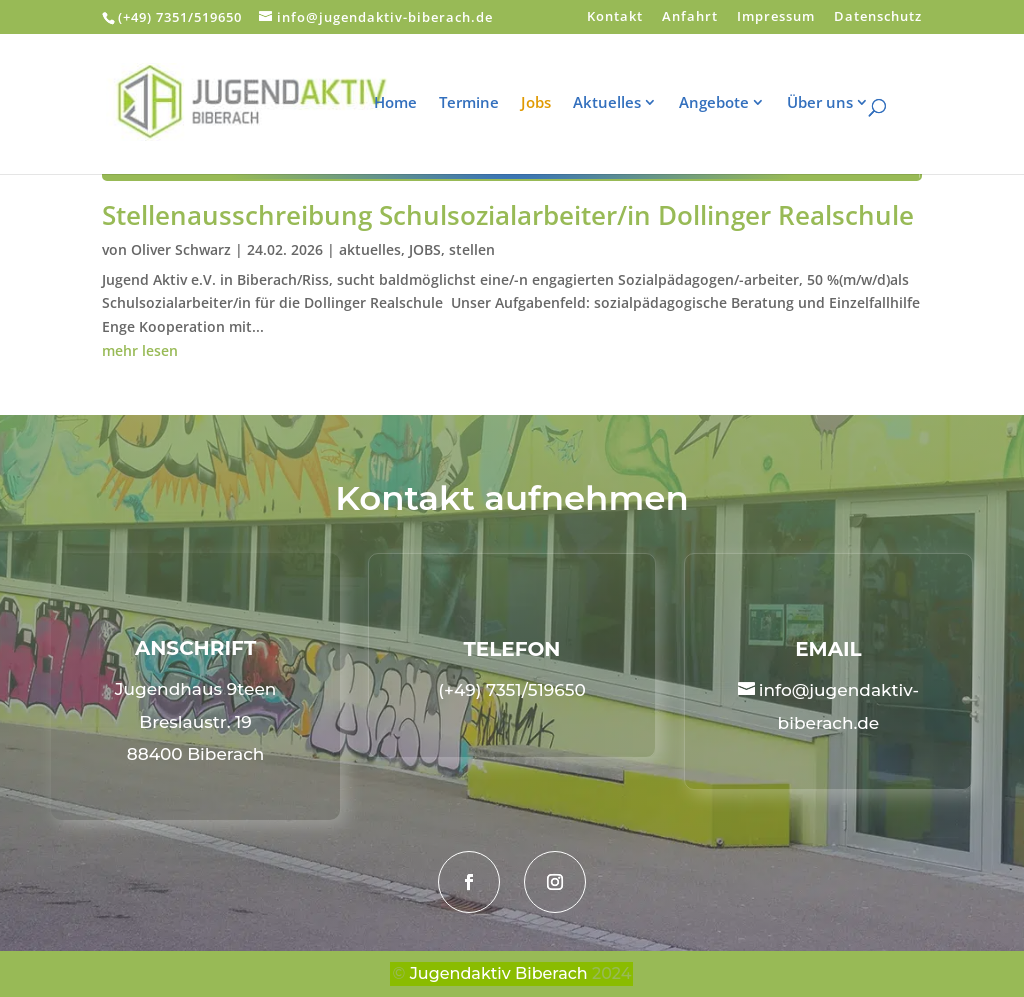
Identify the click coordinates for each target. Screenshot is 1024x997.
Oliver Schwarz (181, 249)
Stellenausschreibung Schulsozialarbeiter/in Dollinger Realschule (508, 215)
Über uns (833, 103)
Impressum (776, 17)
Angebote (727, 103)
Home (408, 103)
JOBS (425, 249)
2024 (611, 973)
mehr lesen (140, 350)
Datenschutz (878, 17)
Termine (482, 103)
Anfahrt (690, 17)
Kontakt (615, 17)
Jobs (549, 103)
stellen (472, 249)
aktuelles (370, 249)
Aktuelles (620, 103)
